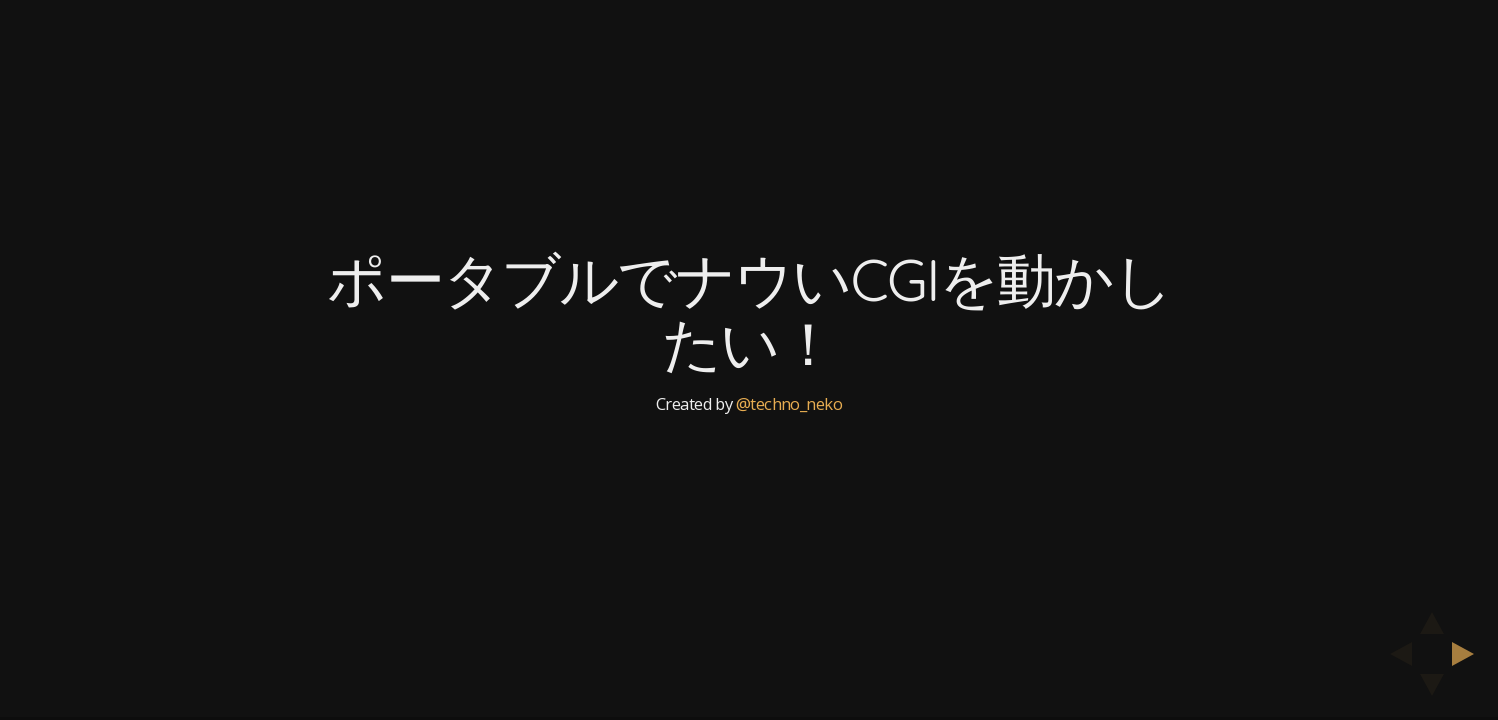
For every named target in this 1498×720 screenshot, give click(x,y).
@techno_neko (789, 403)
